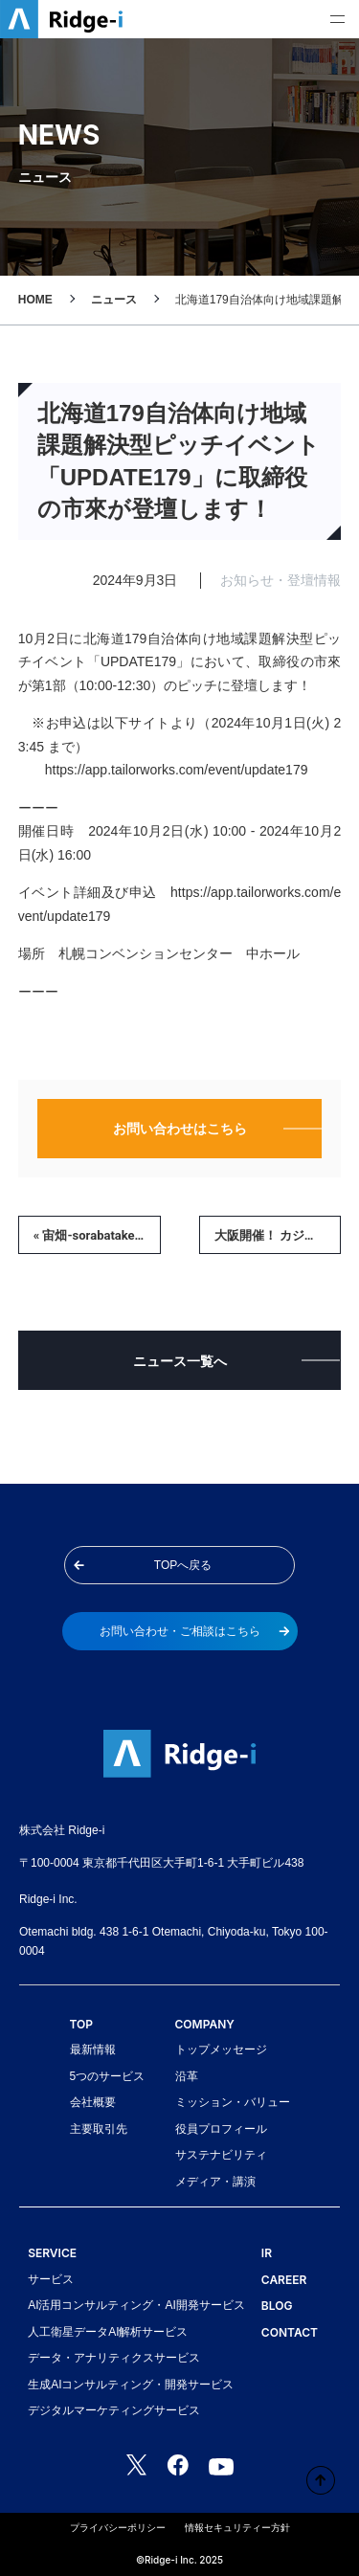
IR (266, 2253)
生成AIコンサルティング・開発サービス (131, 2384)
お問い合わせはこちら (180, 1128)
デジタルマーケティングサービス (114, 2410)
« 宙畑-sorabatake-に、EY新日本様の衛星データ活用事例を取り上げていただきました (97, 1235)
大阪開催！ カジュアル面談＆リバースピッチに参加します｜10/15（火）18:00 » (278, 1235)
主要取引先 (98, 2129)
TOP (82, 2024)
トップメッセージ (221, 2049)
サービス (51, 2279)
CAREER (283, 2280)
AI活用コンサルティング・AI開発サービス (136, 2305)
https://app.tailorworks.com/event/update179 (176, 769)
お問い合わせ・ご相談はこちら (195, 1631)
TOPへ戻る (143, 1565)
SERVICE (52, 2253)
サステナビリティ (221, 2155)
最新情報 (93, 2049)
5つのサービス (108, 2076)
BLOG (277, 2305)
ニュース (114, 299)
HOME (35, 299)
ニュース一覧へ (180, 1361)
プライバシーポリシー (118, 2527)
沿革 (186, 2076)
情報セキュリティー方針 (237, 2527)
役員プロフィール (221, 2129)
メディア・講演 (215, 2181)
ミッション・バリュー (232, 2102)
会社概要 (93, 2102)
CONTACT (289, 2332)
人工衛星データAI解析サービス (108, 2332)
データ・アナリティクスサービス (114, 2357)
